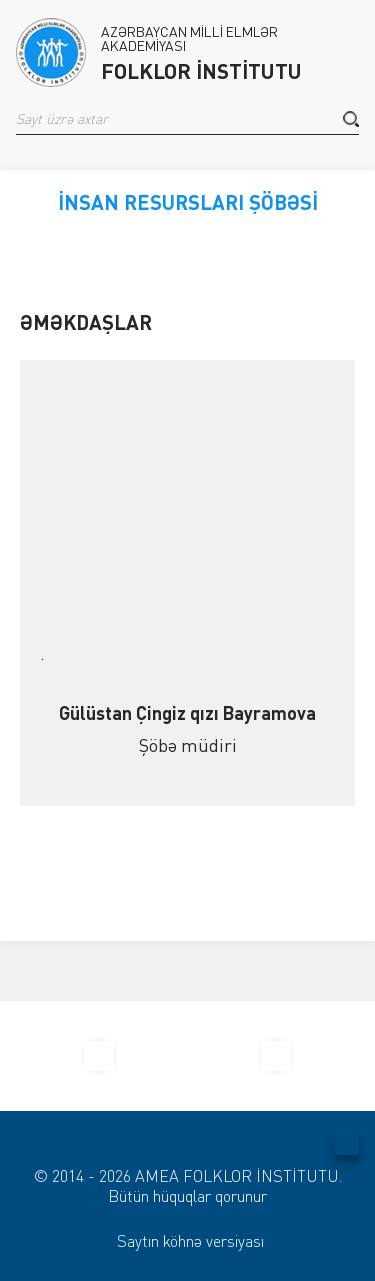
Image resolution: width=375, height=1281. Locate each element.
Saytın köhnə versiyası (190, 1241)
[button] (351, 119)
